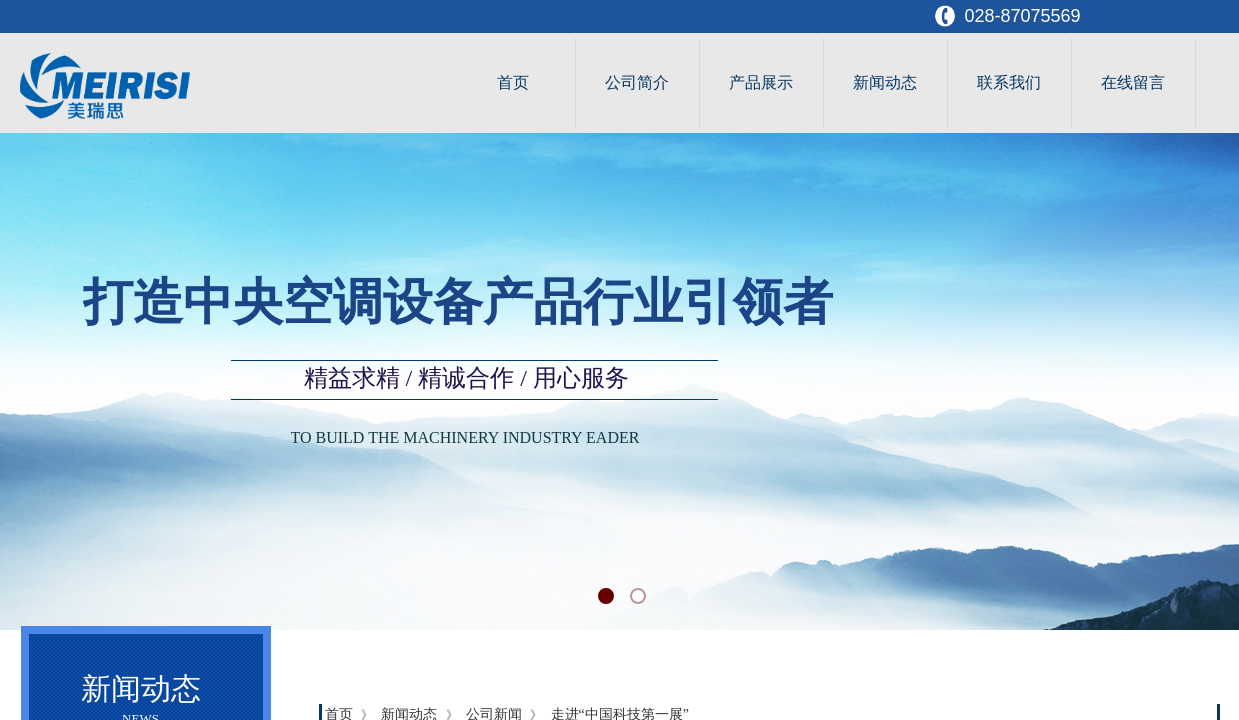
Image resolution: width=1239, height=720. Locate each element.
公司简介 (637, 82)
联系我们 (1009, 82)
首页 (513, 82)
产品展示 (761, 82)
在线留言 (1133, 82)
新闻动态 (885, 82)
